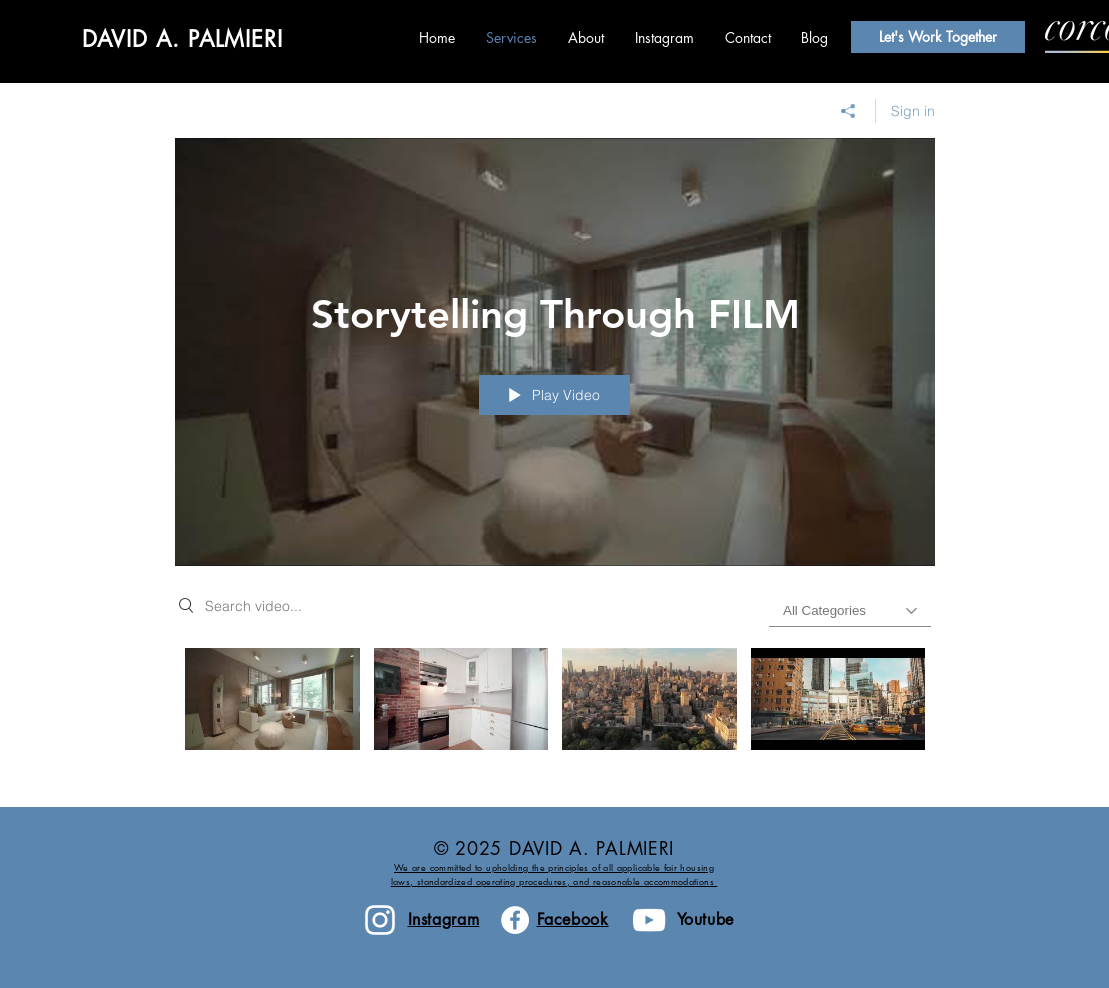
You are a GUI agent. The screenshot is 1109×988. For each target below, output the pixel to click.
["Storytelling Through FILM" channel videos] (555, 713)
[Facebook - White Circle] (515, 920)
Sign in (913, 111)
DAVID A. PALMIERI (183, 39)
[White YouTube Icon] (649, 920)
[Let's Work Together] (938, 37)
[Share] (848, 111)
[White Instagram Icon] (380, 920)
